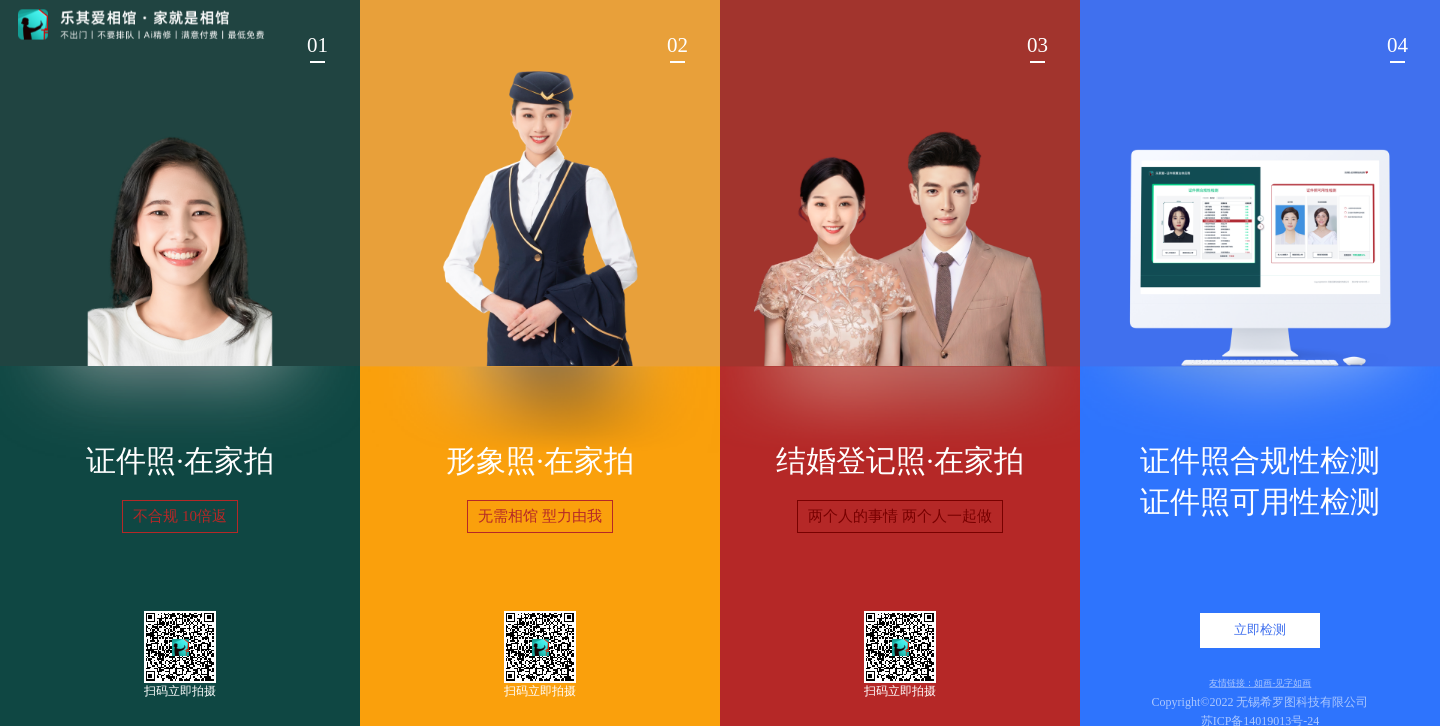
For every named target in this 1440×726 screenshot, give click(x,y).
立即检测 (1260, 630)
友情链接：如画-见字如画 (1260, 682)
